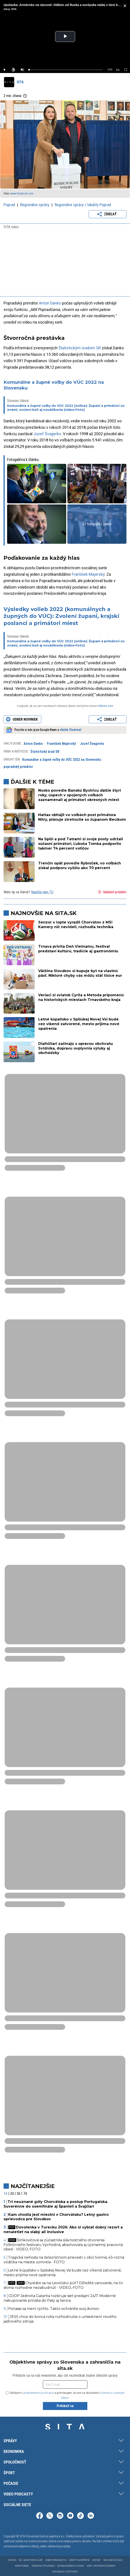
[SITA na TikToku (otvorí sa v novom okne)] (80, 2516)
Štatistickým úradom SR (79, 356)
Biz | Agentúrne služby (31, 2560)
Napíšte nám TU (42, 901)
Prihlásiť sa (65, 2406)
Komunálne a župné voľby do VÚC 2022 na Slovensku (61, 768)
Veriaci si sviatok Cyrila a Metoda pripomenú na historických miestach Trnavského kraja (81, 1006)
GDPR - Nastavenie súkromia (101, 2566)
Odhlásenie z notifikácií (65, 2571)
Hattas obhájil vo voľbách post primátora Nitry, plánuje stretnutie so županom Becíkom (82, 826)
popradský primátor (18, 775)
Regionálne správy (35, 204)
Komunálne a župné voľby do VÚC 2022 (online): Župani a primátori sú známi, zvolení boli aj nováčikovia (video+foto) (65, 417)
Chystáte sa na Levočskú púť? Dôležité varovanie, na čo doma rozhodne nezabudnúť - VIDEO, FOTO (63, 2294)
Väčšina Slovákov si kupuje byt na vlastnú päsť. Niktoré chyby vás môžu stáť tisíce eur (80, 982)
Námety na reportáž (79, 2560)
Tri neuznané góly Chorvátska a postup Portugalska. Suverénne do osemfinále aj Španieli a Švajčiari (56, 2212)
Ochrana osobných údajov (70, 2566)
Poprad (10, 204)
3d (18, 2202)
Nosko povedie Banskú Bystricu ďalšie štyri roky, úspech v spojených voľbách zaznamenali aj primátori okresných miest (79, 804)
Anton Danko (50, 312)
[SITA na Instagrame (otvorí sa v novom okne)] (60, 2516)
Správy (26, 26)
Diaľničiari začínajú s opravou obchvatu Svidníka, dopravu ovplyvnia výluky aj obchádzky (75, 1057)
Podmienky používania (43, 2566)
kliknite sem (105, 714)
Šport (66, 26)
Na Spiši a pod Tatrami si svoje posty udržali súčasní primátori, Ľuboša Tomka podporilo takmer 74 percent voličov (80, 852)
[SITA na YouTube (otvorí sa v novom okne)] (70, 2516)
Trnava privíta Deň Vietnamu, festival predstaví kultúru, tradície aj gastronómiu (78, 957)
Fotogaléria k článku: (23, 468)
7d (25, 2202)
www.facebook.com (21, 193)
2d (12, 2202)
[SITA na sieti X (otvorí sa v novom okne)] (49, 2516)
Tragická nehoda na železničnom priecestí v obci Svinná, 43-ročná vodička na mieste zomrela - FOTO (64, 2268)
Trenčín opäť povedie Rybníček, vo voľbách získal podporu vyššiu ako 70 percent (79, 874)
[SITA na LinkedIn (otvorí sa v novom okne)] (90, 2516)
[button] (122, 6)
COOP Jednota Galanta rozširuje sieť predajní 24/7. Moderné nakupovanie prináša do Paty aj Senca (60, 2307)
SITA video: (11, 227)
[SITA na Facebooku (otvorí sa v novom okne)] (39, 2516)
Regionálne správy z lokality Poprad (83, 204)
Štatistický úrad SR (44, 760)
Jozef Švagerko (47, 442)
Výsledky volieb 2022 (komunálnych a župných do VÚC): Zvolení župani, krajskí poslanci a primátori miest (61, 625)
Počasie (83, 26)
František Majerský (88, 583)
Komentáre (104, 26)
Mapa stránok (22, 2566)
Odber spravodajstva (55, 2560)
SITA (8, 26)
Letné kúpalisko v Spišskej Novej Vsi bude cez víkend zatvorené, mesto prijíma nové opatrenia (78, 1033)
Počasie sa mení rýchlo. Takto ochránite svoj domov (53, 2317)
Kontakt (96, 2560)
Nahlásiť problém (111, 900)
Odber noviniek (22, 728)
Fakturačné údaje (113, 2560)
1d (5, 2202)
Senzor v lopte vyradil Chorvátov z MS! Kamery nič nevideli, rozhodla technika (75, 933)
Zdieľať (108, 214)
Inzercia (12, 2560)
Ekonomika (47, 26)
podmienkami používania (39, 2392)
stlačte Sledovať (70, 738)
